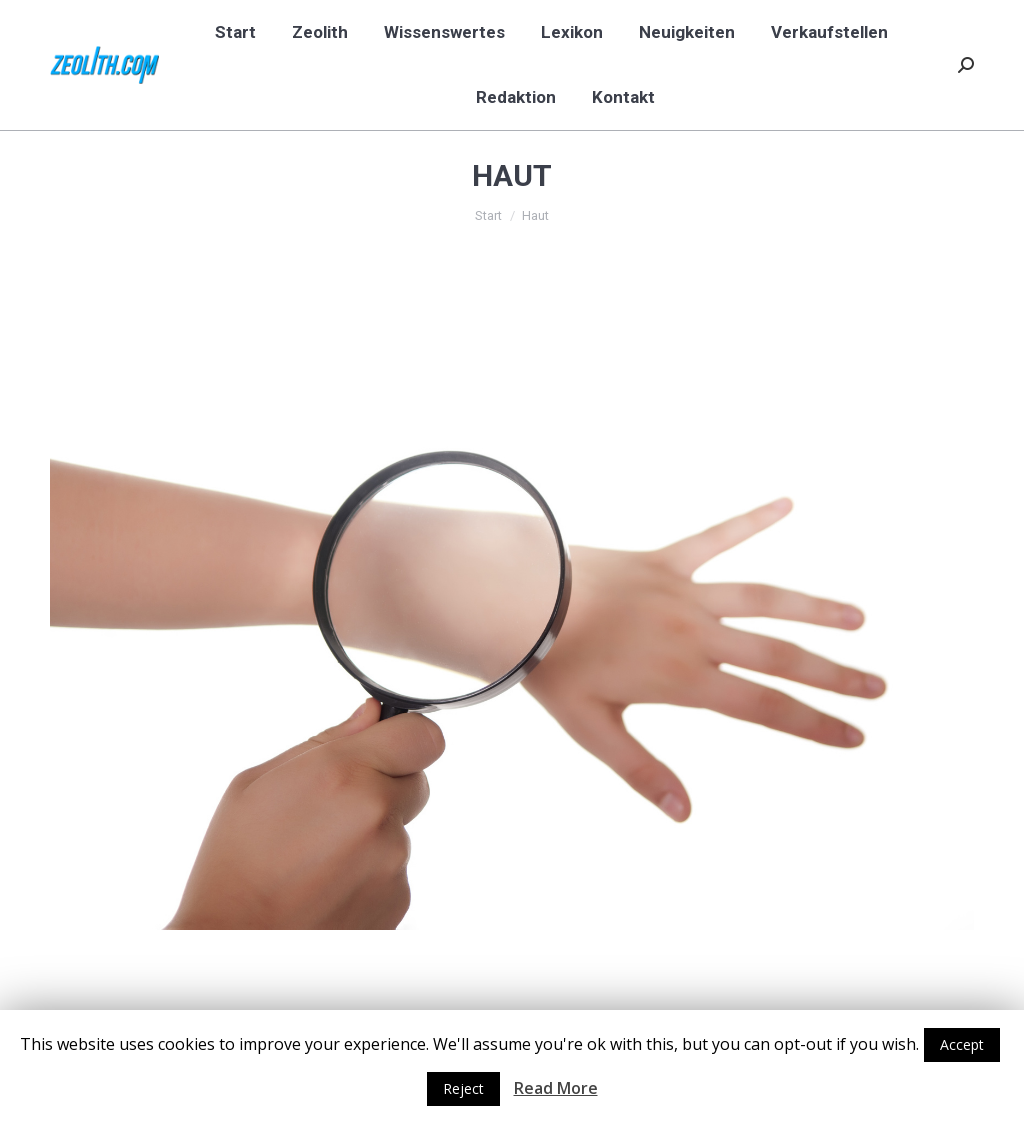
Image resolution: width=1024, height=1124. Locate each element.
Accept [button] (962, 1044)
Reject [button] (463, 1088)
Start (488, 215)
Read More (556, 1088)
